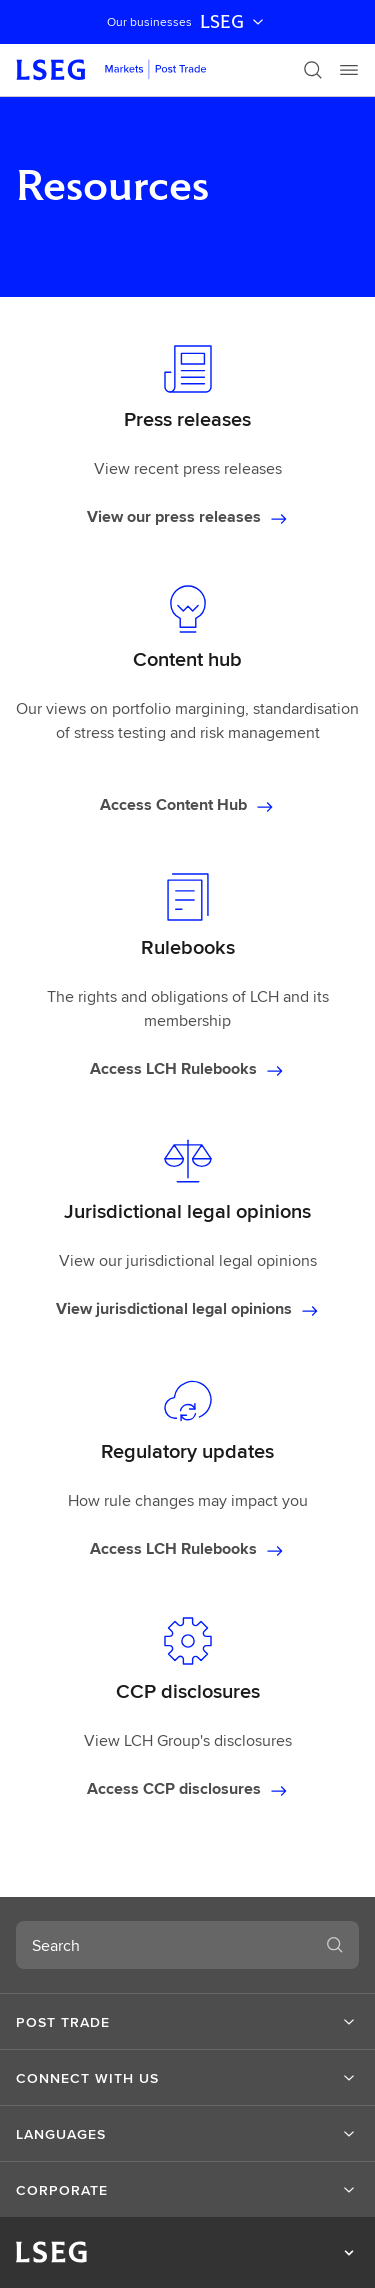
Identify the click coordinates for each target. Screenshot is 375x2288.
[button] (187, 2022)
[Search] (313, 70)
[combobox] (163, 1945)
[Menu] (349, 70)
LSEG (234, 22)
